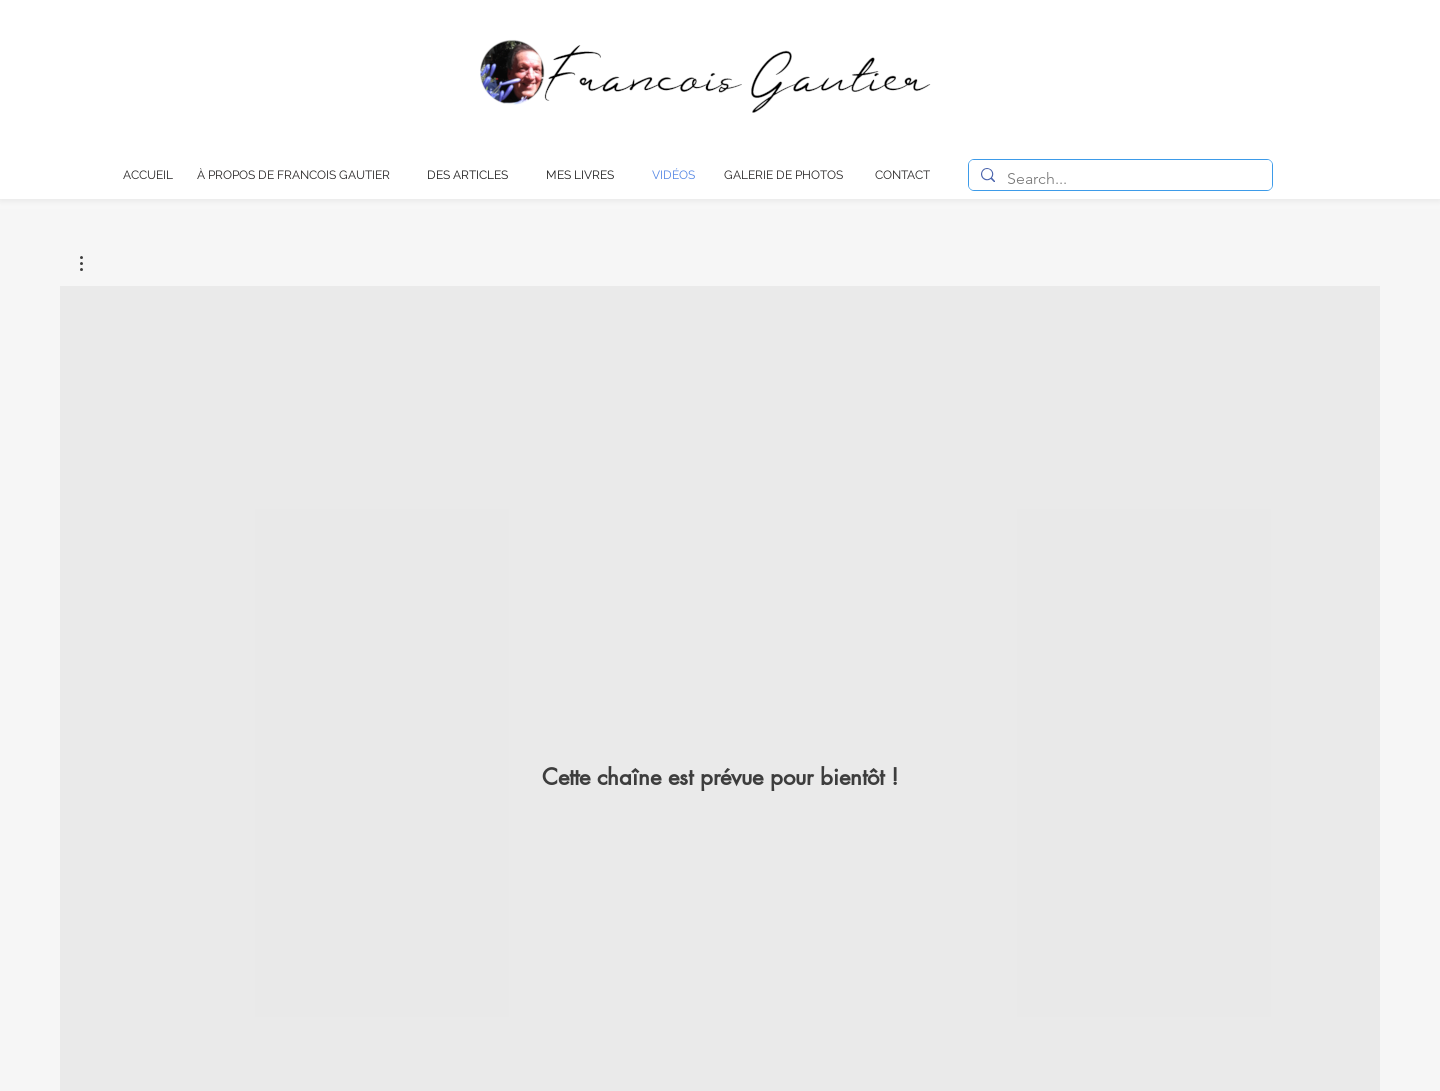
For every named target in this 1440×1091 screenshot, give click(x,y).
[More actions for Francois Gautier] (91, 263)
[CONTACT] (902, 175)
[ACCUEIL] (147, 175)
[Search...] (1118, 179)
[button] (91, 263)
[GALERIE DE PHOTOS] (783, 175)
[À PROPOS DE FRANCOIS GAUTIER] (293, 175)
